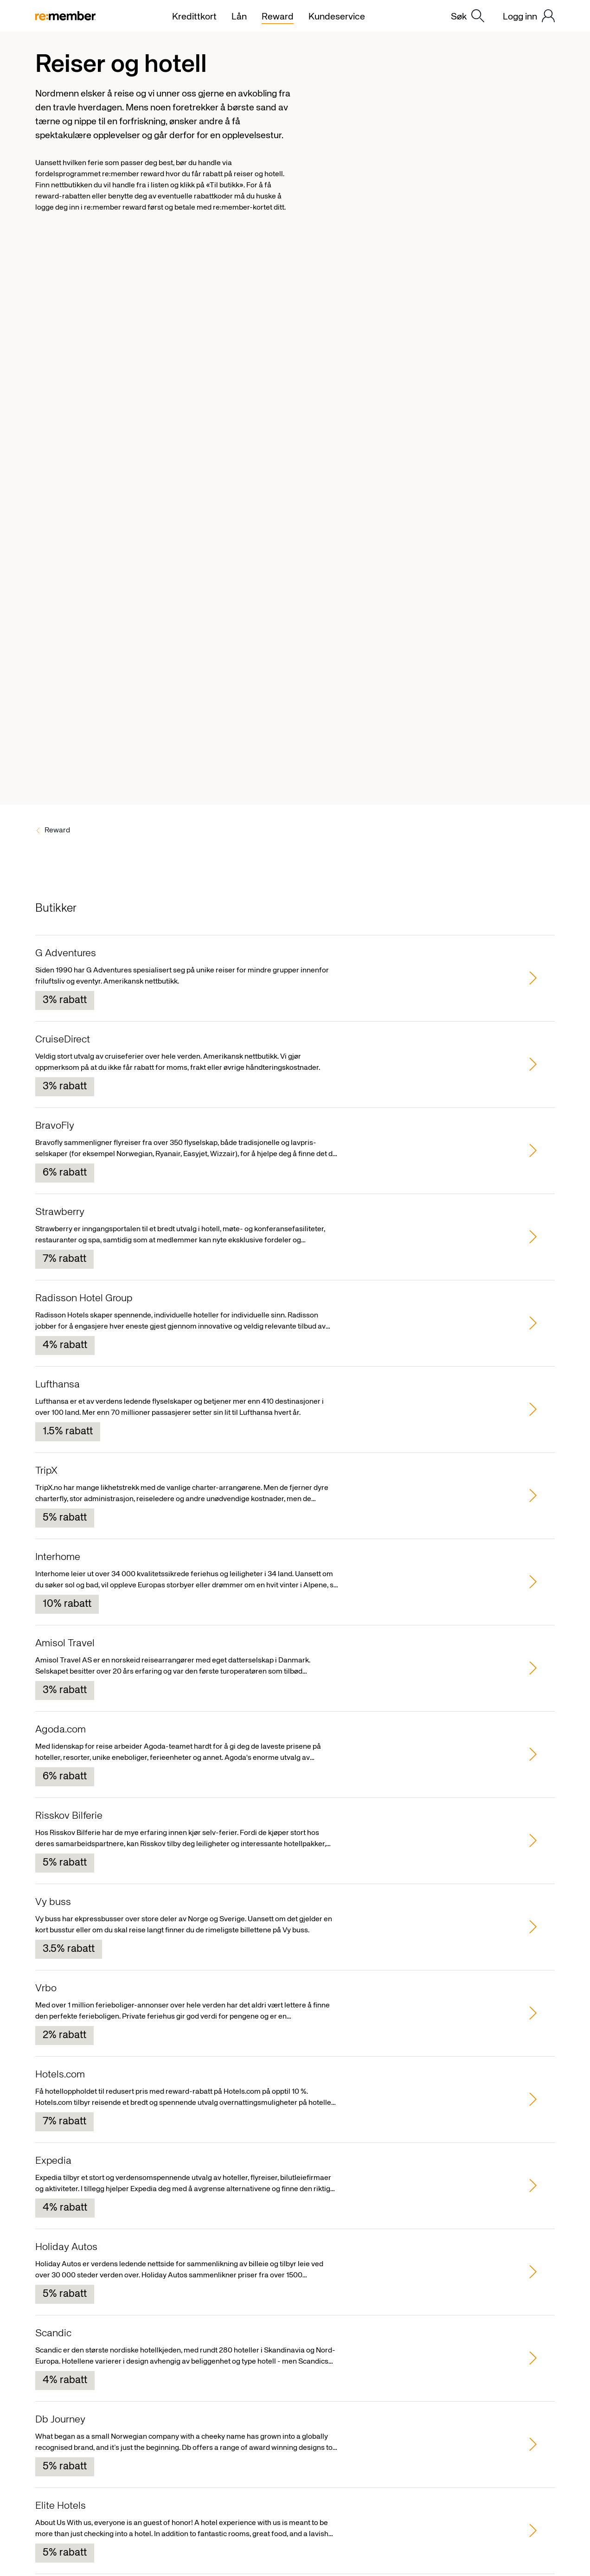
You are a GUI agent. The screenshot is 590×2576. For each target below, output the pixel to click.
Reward (57, 830)
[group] (295, 978)
